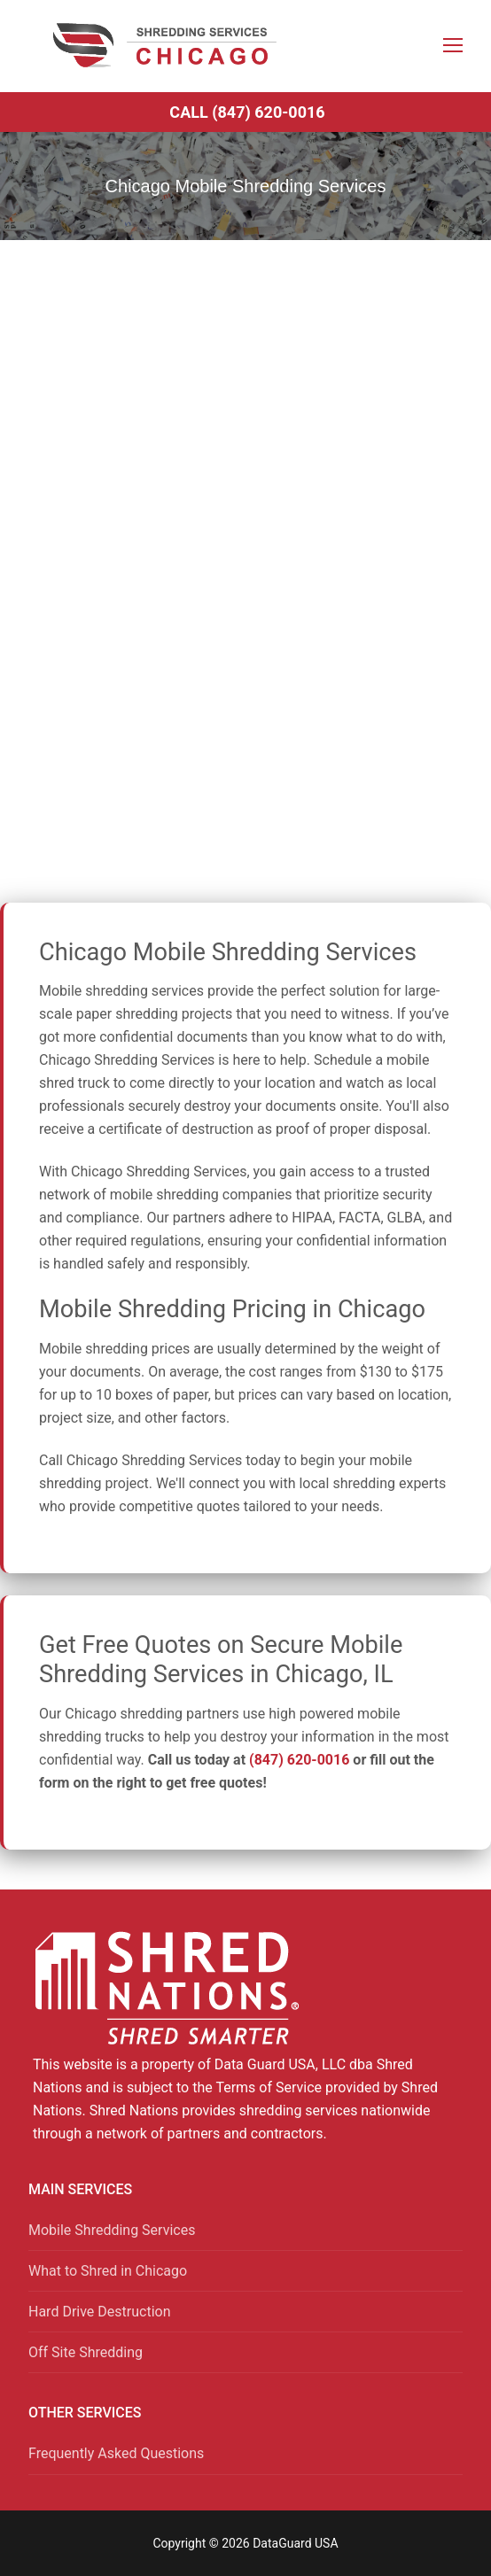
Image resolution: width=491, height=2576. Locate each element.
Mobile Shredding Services (111, 2230)
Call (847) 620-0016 (246, 112)
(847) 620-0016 (299, 1759)
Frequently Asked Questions (116, 2453)
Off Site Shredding (85, 2352)
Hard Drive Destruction (99, 2311)
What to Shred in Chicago (107, 2270)
